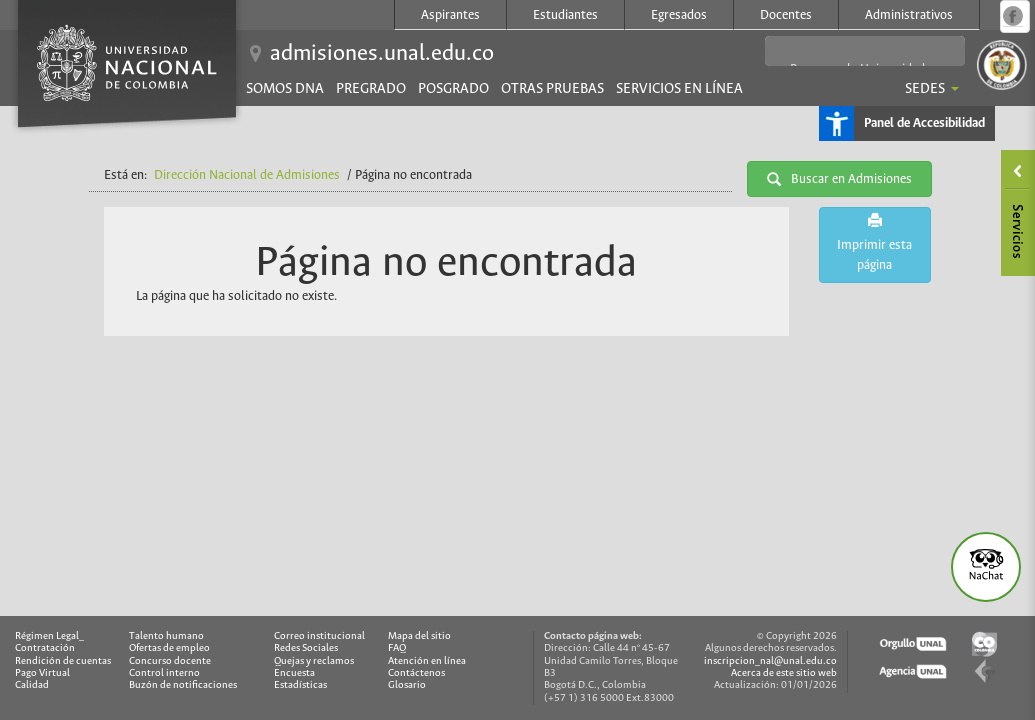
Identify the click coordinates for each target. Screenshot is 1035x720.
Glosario (407, 685)
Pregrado (371, 89)
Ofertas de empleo (169, 648)
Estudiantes (565, 15)
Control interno (164, 673)
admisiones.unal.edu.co (382, 54)
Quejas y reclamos (314, 661)
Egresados (679, 15)
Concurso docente (170, 661)
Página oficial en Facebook (1013, 16)
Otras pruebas (552, 89)
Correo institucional (319, 636)
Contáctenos (416, 673)
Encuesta (294, 673)
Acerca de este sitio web (784, 673)
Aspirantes (450, 15)
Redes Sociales (306, 648)
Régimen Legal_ (49, 636)
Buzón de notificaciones (183, 685)
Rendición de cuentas (63, 661)
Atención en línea (427, 661)
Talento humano (166, 636)
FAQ (397, 648)
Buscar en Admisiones (839, 179)
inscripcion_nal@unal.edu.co (770, 661)
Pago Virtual (42, 673)
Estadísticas (300, 685)
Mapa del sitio (419, 636)
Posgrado (453, 89)
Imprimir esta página (874, 242)
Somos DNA (285, 89)
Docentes (786, 15)
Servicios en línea (679, 89)
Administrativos (909, 15)
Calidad (32, 685)
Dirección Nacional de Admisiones (247, 175)
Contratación (45, 648)
